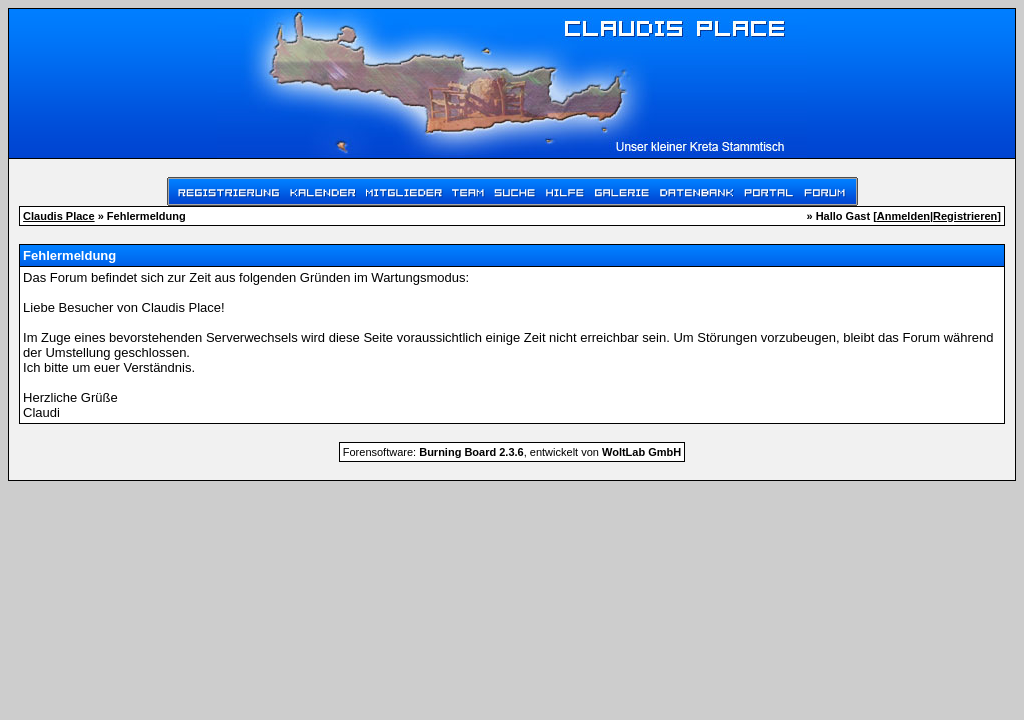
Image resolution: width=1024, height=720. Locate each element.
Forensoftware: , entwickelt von (512, 452)
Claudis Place (59, 216)
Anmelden (903, 216)
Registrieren (965, 216)
